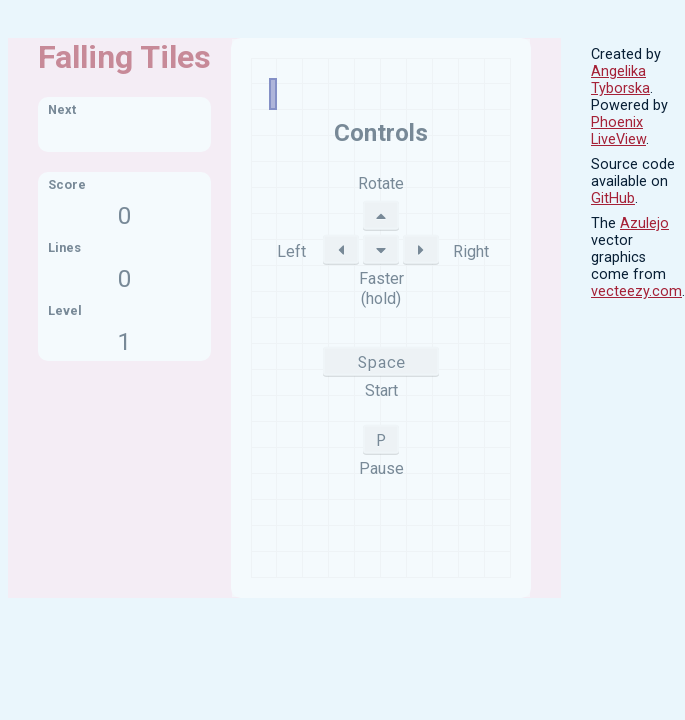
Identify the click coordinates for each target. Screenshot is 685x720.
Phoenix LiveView (618, 131)
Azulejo (644, 223)
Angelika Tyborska (620, 80)
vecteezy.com (636, 291)
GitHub (613, 198)
